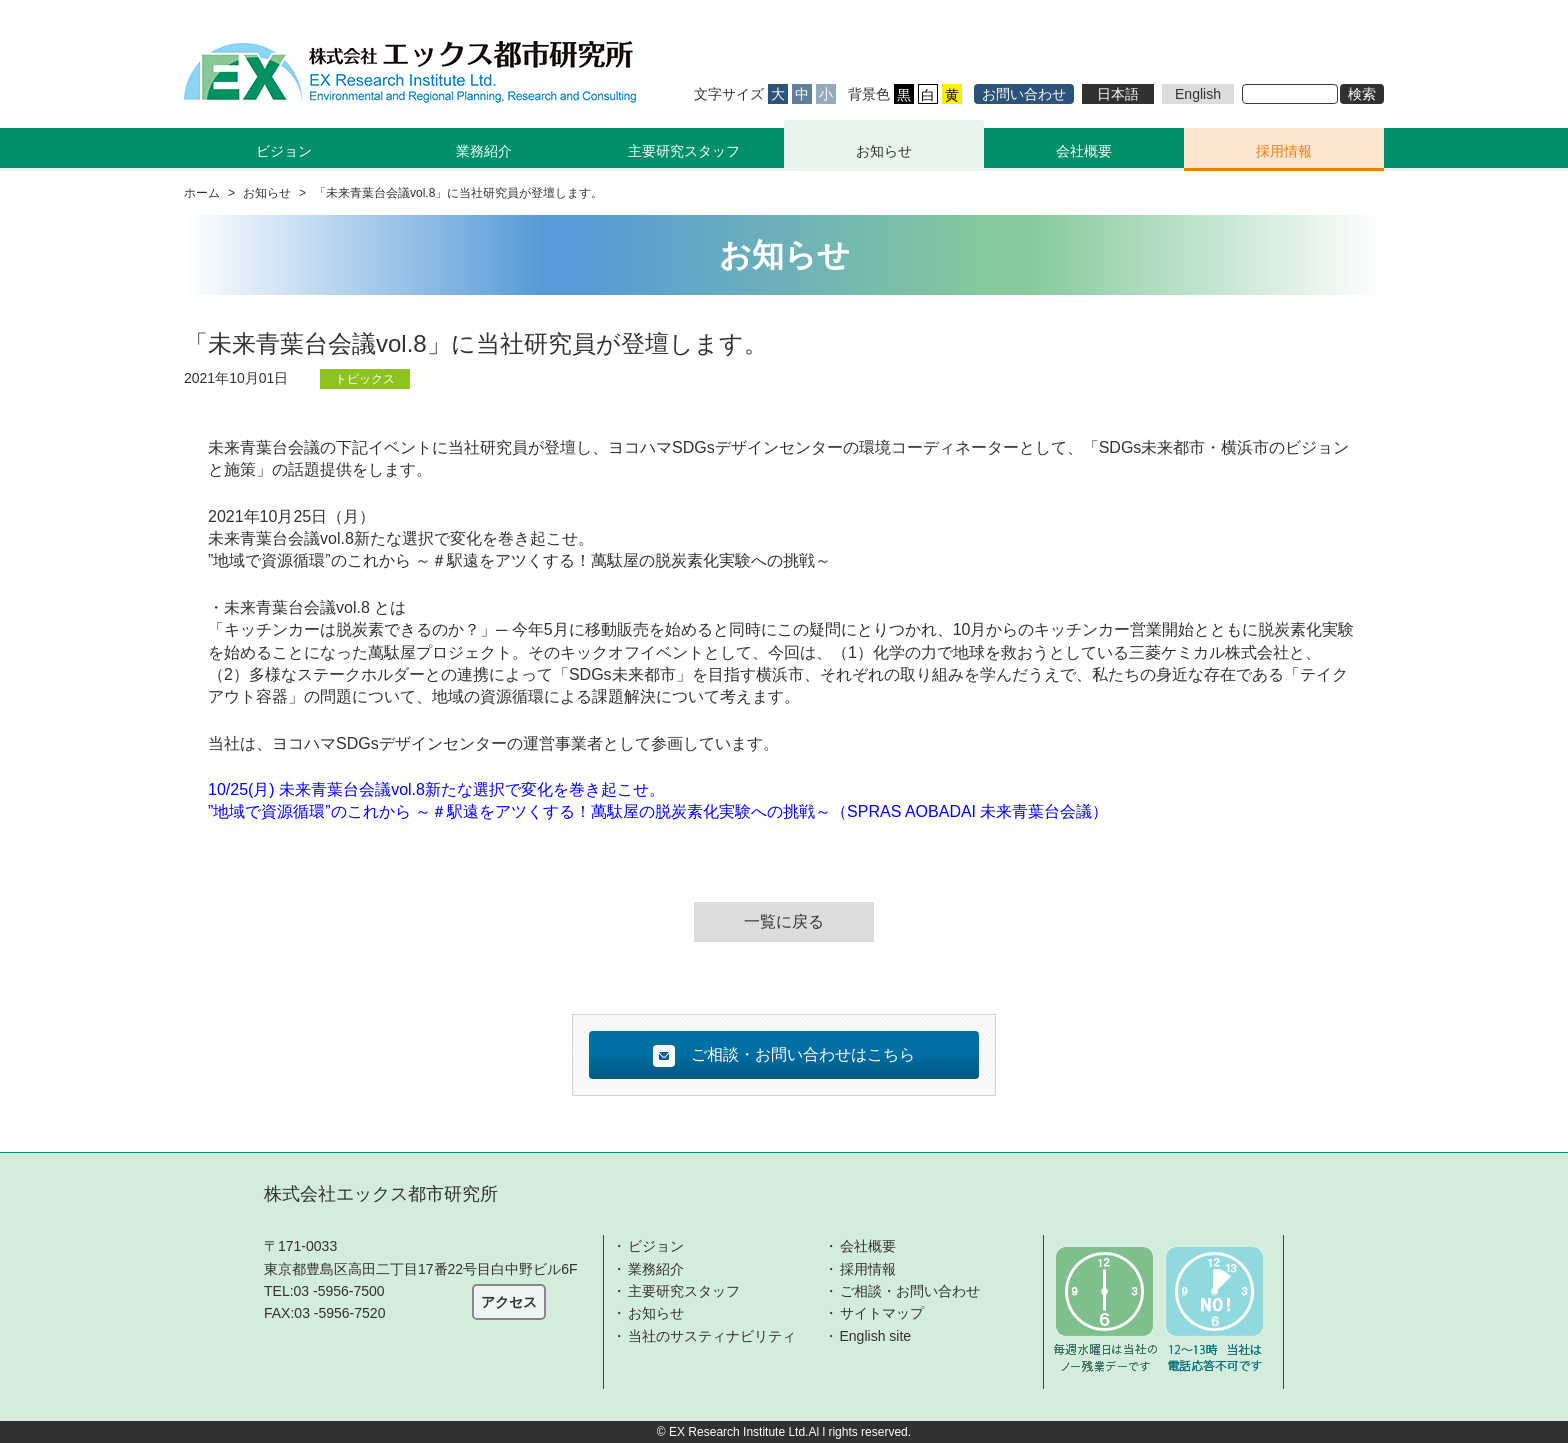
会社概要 (1084, 151)
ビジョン (656, 1246)
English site (876, 1336)
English (1198, 94)
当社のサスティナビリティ (712, 1336)
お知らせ (884, 151)
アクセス (509, 1302)
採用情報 (1284, 151)
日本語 (1118, 94)
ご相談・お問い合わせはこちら (784, 1056)
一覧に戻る (784, 921)
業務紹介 (656, 1269)
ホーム (202, 193)
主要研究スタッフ (684, 151)
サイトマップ (882, 1313)
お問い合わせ (1024, 94)
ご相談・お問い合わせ (910, 1291)
